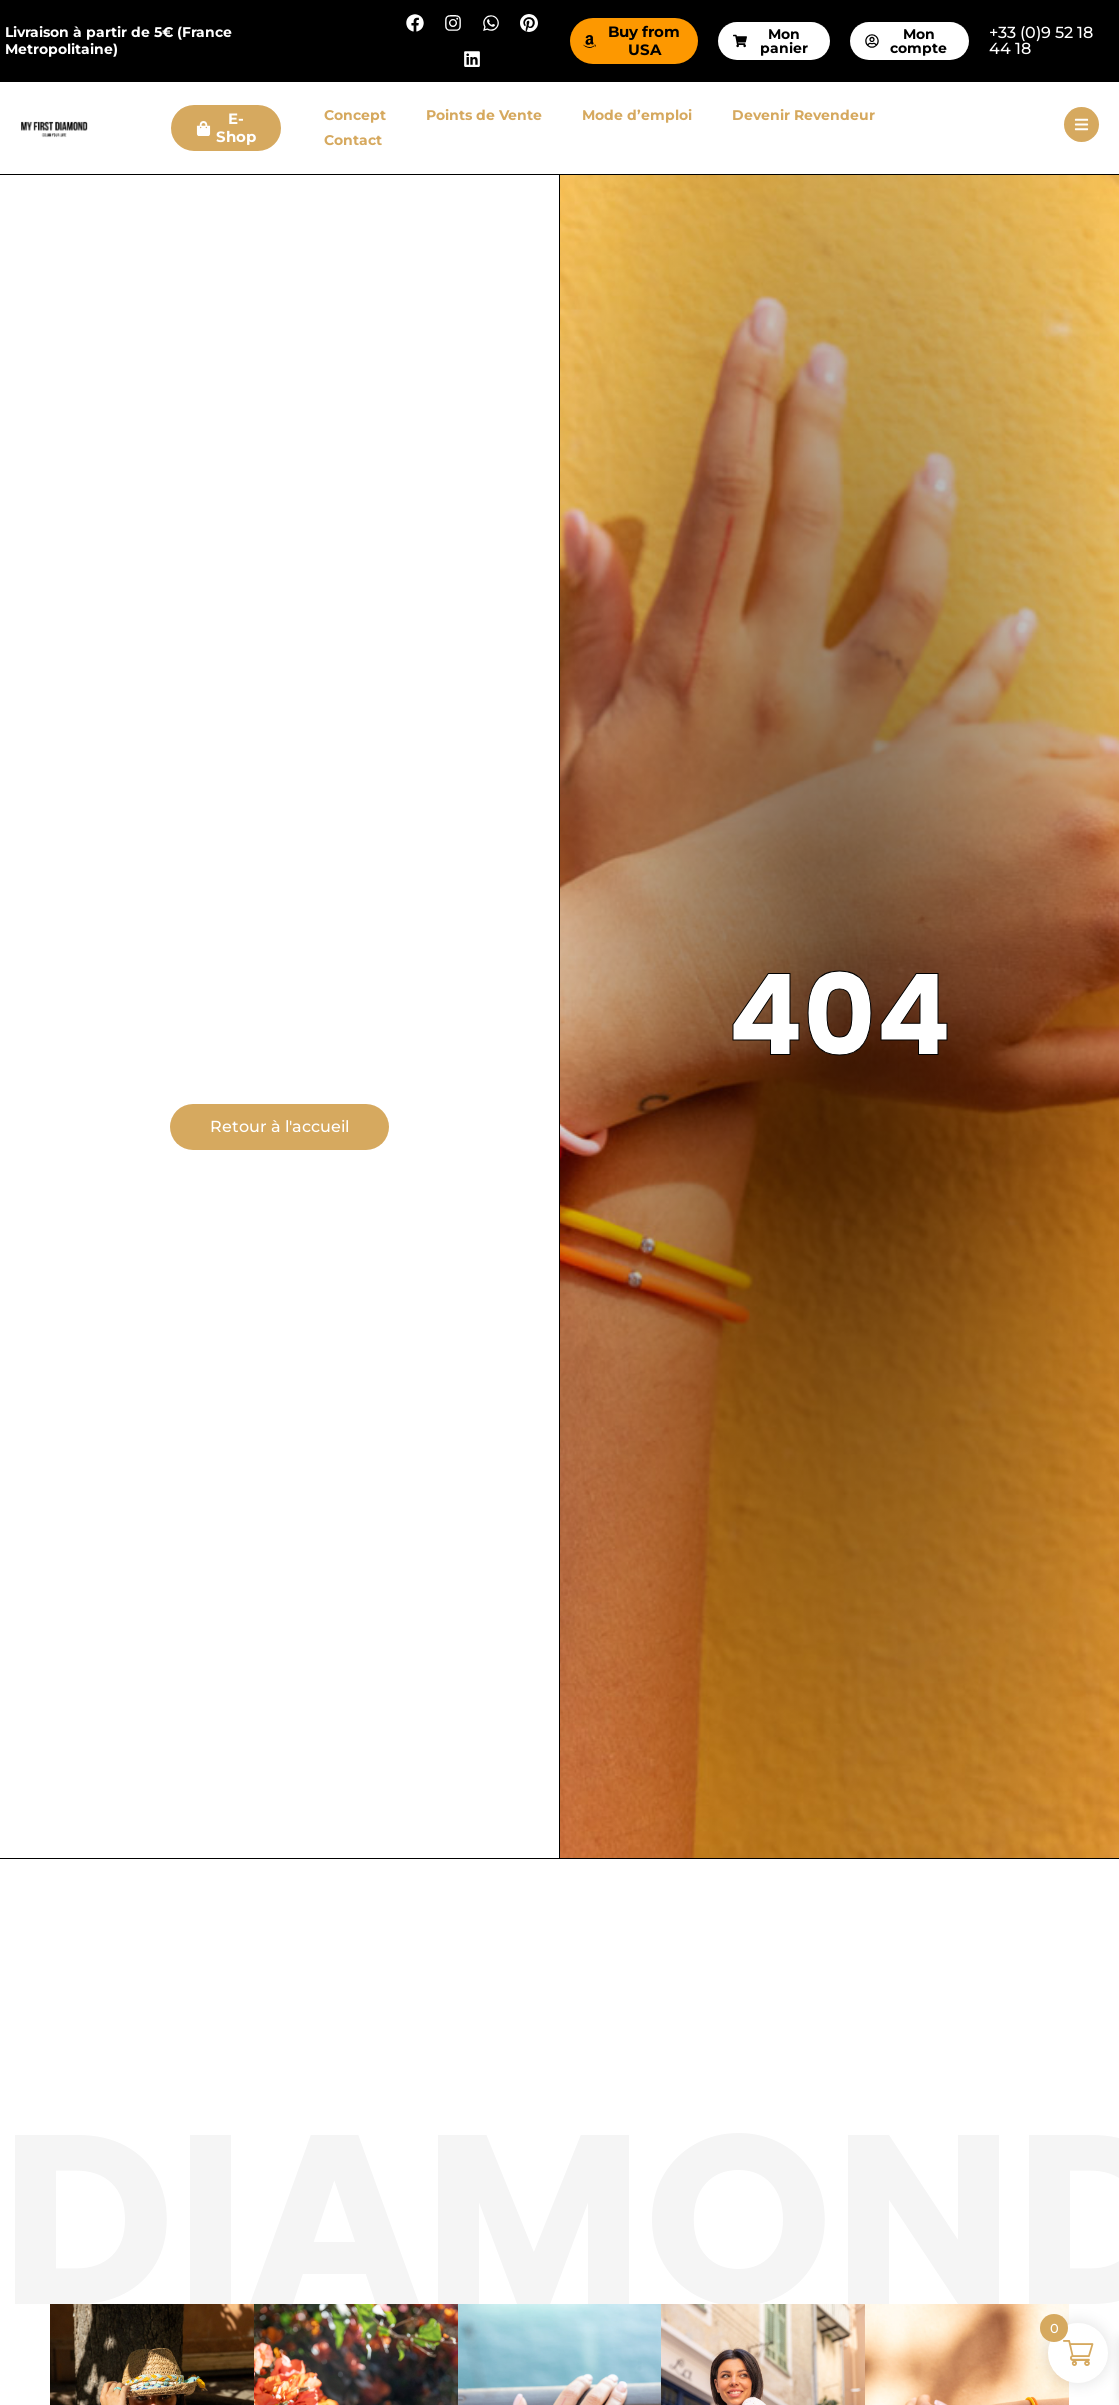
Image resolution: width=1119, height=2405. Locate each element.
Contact (353, 140)
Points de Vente (484, 115)
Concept (355, 115)
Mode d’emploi (637, 115)
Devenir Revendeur (803, 115)
